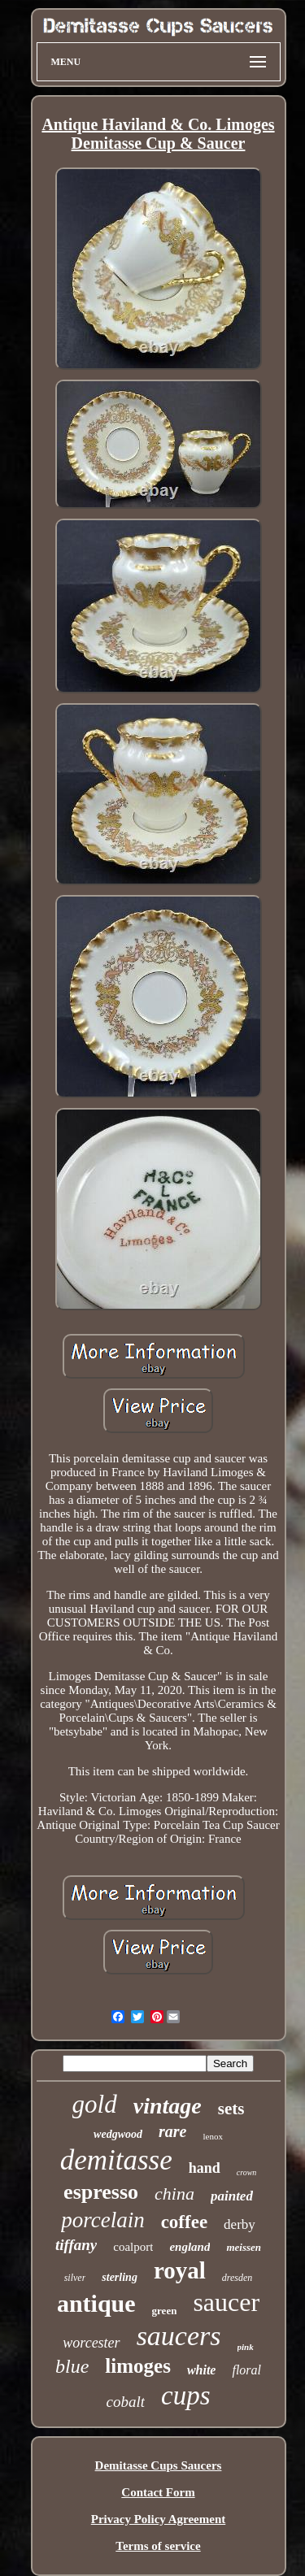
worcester (91, 2343)
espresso (100, 2192)
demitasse (116, 2160)
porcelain (102, 2220)
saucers (179, 2336)
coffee (184, 2222)
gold (94, 2104)
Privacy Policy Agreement (158, 2519)
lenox (212, 2136)
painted (232, 2196)
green (164, 2310)
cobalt (126, 2401)
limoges (138, 2366)
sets (231, 2108)
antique (96, 2303)
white (201, 2370)
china (174, 2193)
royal (180, 2270)
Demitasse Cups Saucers (158, 2465)
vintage (167, 2105)
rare (172, 2131)
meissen (243, 2247)
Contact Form (157, 2492)
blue (72, 2366)
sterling (119, 2277)
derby (239, 2224)
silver (75, 2277)
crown (247, 2172)
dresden (237, 2277)
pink (245, 2347)
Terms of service (157, 2545)
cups (186, 2395)
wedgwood (118, 2134)
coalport (133, 2246)
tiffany (76, 2244)
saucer (226, 2302)
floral (246, 2370)
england (189, 2246)
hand (204, 2168)
